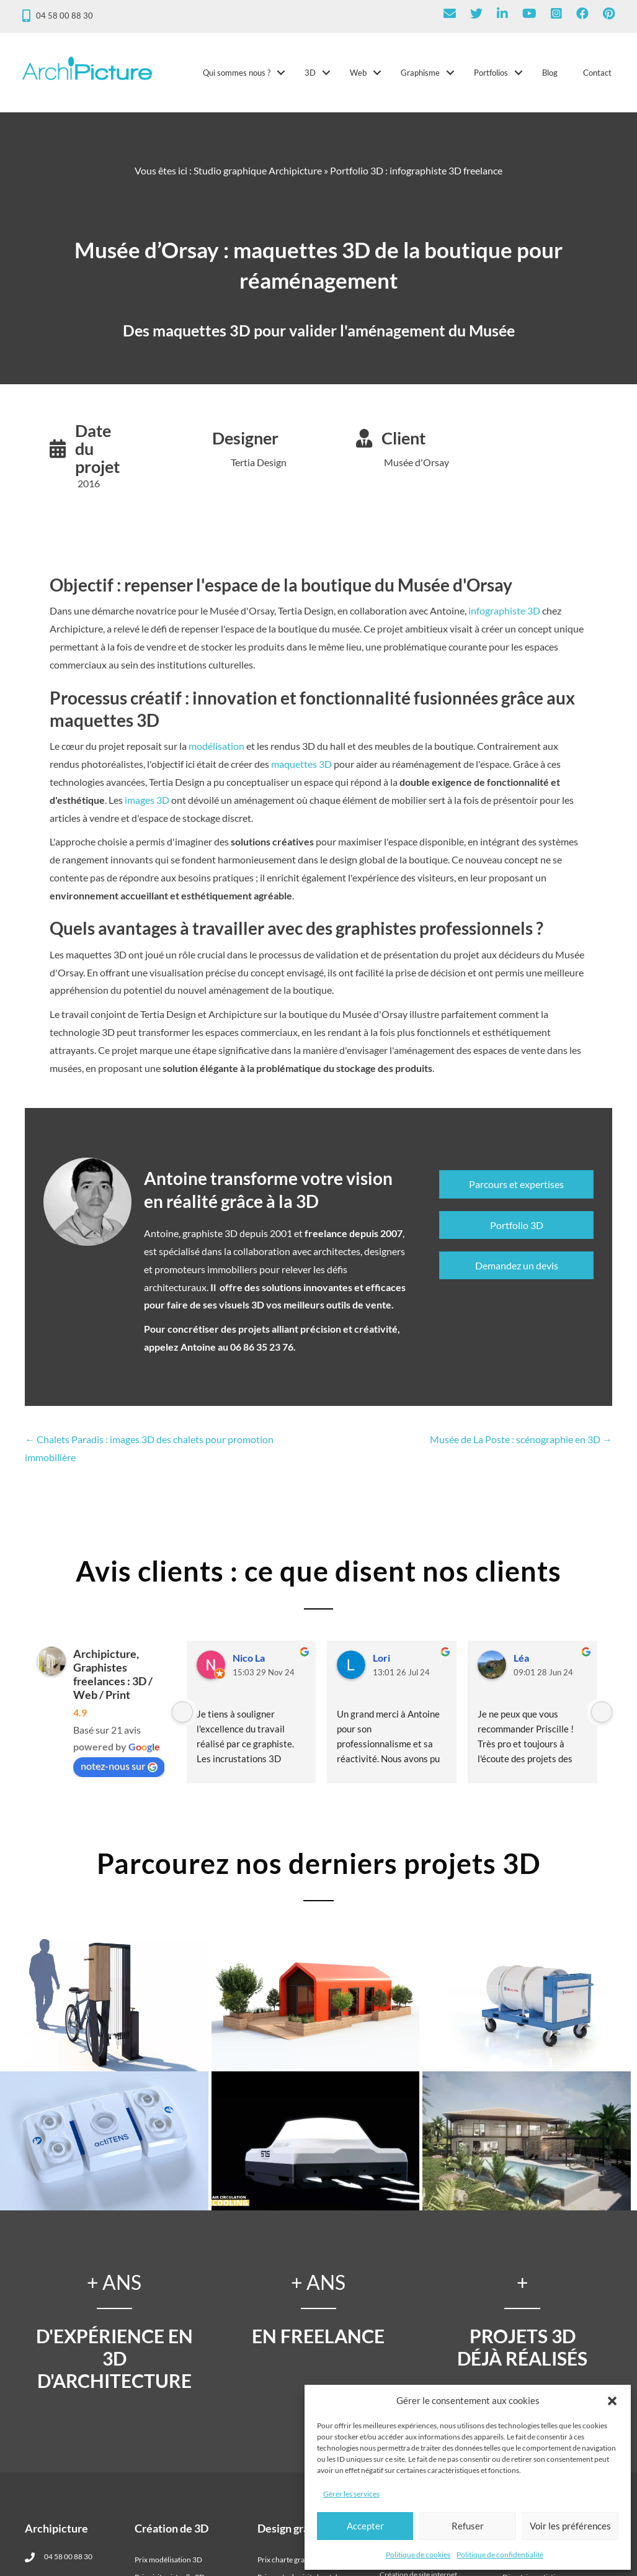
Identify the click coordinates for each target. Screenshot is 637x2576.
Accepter (365, 2525)
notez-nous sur (119, 1773)
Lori (381, 1664)
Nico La (249, 1664)
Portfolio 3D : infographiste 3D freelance (416, 177)
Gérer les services (351, 2493)
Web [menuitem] (355, 76)
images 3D (147, 807)
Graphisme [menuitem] (417, 76)
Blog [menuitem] (547, 76)
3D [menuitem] (307, 76)
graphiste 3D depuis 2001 (237, 1240)
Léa (521, 1664)
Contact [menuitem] (595, 76)
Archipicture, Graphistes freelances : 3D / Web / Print (113, 1681)
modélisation (216, 753)
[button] (612, 2401)
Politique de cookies (418, 2554)
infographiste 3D (504, 617)
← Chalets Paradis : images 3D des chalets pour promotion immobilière (149, 1455)
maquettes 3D (301, 771)
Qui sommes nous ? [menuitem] (234, 76)
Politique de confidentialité (500, 2554)
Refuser (468, 2525)
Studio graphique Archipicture (258, 177)
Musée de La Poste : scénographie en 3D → (521, 1446)
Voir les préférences (570, 2525)
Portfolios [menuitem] (488, 76)
